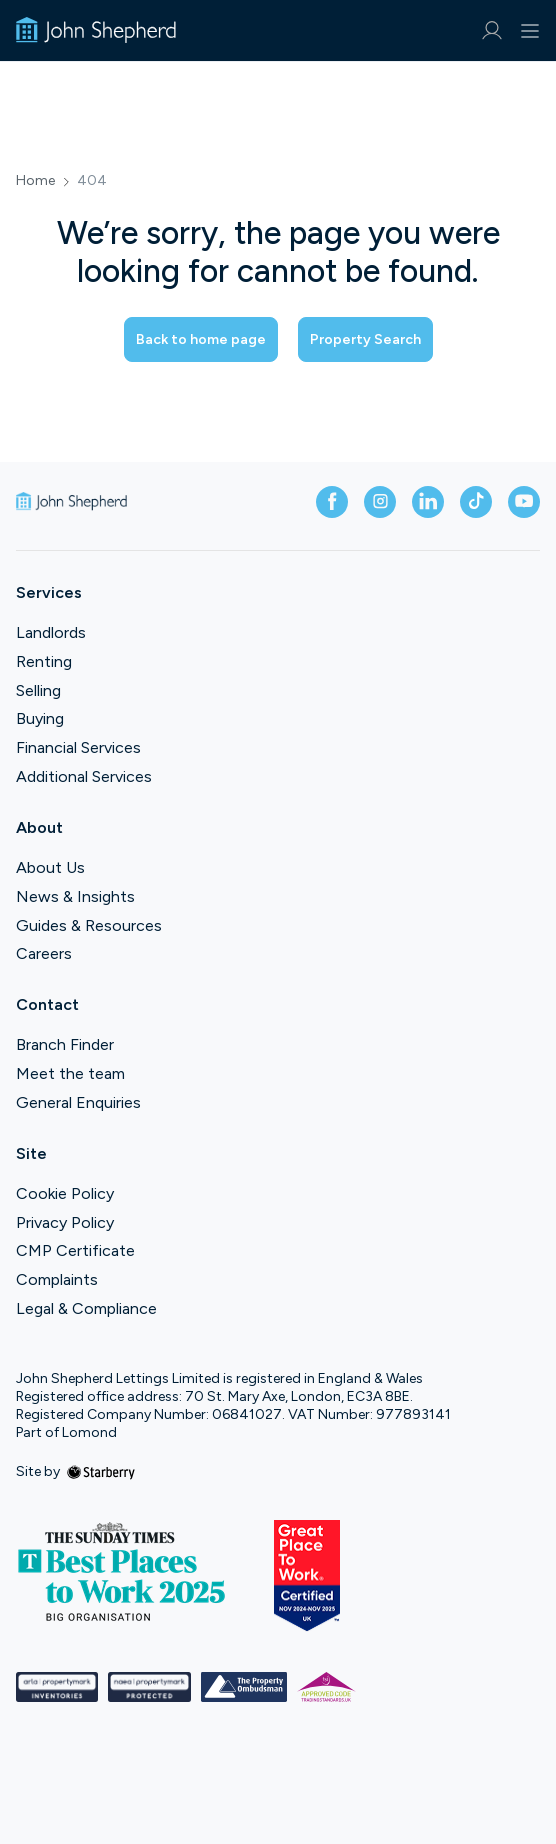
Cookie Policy (65, 1193)
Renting (44, 661)
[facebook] (332, 502)
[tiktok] (476, 502)
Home (35, 181)
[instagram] (380, 502)
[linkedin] (428, 502)
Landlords (51, 632)
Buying (40, 718)
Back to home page (201, 339)
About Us (50, 867)
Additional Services (84, 776)
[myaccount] (491, 30)
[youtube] (524, 502)
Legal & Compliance (86, 1308)
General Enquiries (78, 1102)
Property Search (365, 339)
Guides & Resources (89, 925)
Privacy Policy (65, 1222)
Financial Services (78, 747)
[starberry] (101, 1471)
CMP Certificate (75, 1250)
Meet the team (70, 1073)
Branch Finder (65, 1044)
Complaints (57, 1279)
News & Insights (75, 896)
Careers (44, 953)
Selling (38, 690)
